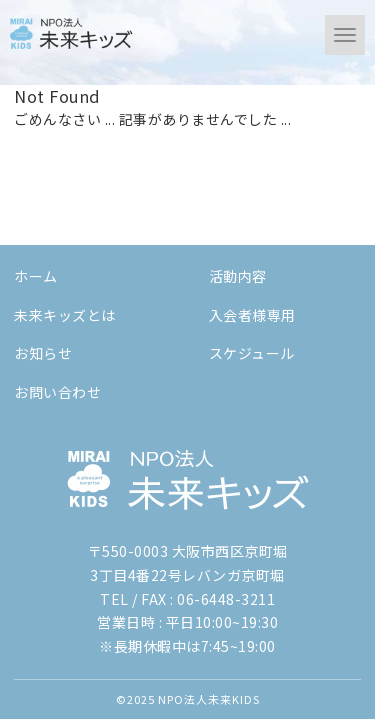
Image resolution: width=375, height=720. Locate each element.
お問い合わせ (57, 392)
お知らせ (43, 353)
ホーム (36, 276)
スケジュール (252, 353)
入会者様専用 (252, 315)
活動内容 (238, 276)
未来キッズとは (65, 315)
